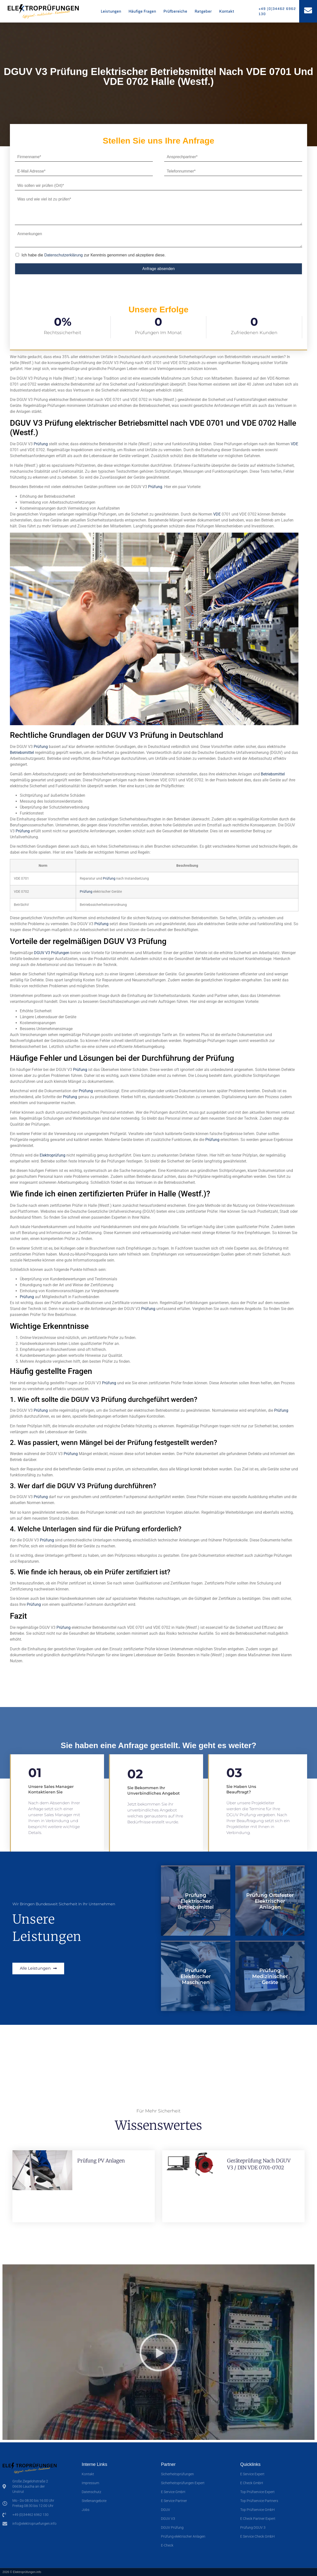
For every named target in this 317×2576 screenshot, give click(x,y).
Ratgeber (203, 11)
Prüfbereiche (175, 11)
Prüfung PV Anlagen (101, 2160)
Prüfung (41, 444)
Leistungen (111, 11)
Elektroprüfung (52, 1155)
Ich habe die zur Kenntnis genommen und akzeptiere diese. (94, 255)
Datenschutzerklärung (63, 255)
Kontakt (226, 11)
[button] (158, 2352)
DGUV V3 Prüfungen (51, 952)
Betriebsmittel (22, 752)
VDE (294, 444)
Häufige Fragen (142, 11)
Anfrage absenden (158, 269)
